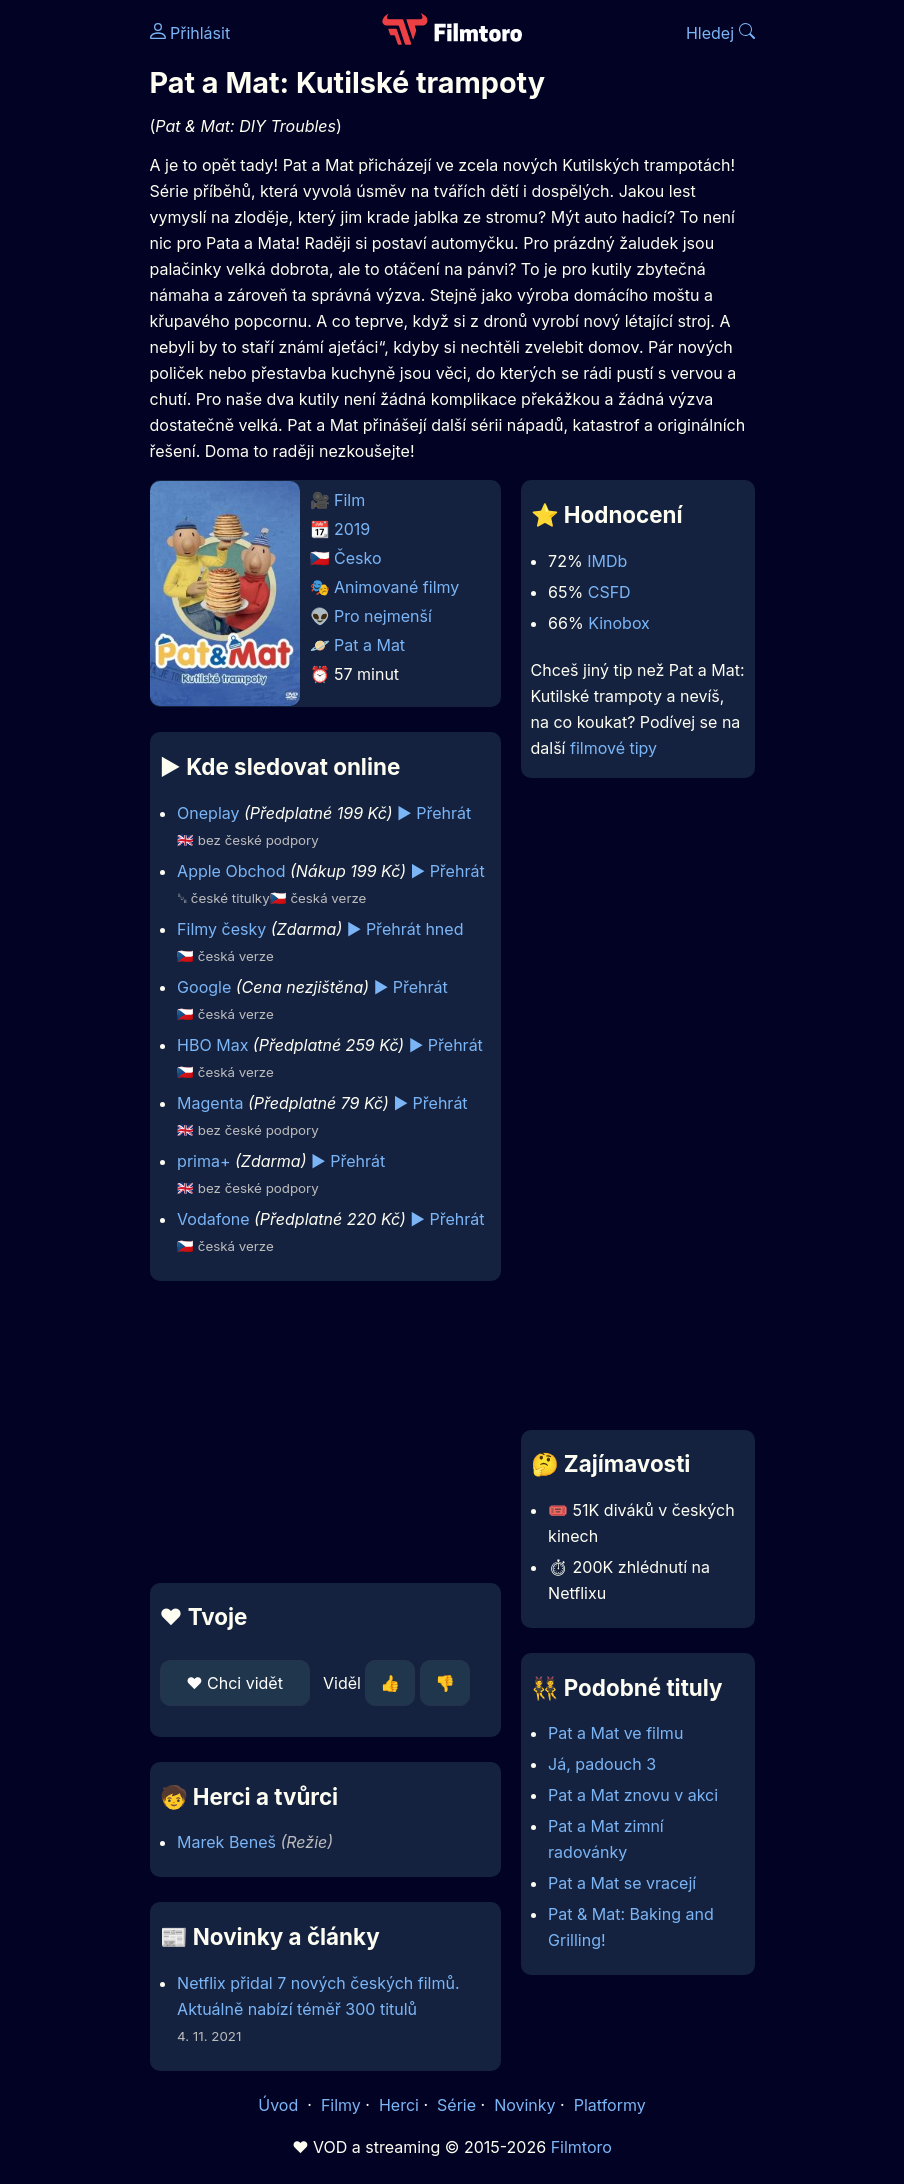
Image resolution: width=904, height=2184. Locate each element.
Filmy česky (221, 929)
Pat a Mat (369, 645)
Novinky (524, 2105)
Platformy (610, 2105)
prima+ (203, 1161)
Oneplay (208, 813)
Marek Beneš (226, 1842)
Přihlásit (190, 33)
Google (204, 987)
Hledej (720, 33)
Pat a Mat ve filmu (615, 1733)
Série (456, 2105)
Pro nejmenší (383, 616)
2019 (352, 529)
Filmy (341, 2105)
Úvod (280, 2105)
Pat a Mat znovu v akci (633, 1795)
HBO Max (212, 1045)
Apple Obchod (231, 871)
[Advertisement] (319, 1432)
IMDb (607, 561)
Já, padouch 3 (602, 1764)
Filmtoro (581, 2147)
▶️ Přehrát (434, 813)
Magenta (210, 1103)
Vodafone (213, 1219)
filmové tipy (613, 748)
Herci (399, 2105)
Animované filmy (396, 587)
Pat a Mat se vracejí (622, 1883)
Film (349, 500)
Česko (357, 558)
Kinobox (619, 623)
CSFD (609, 592)
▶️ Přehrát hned (405, 929)
